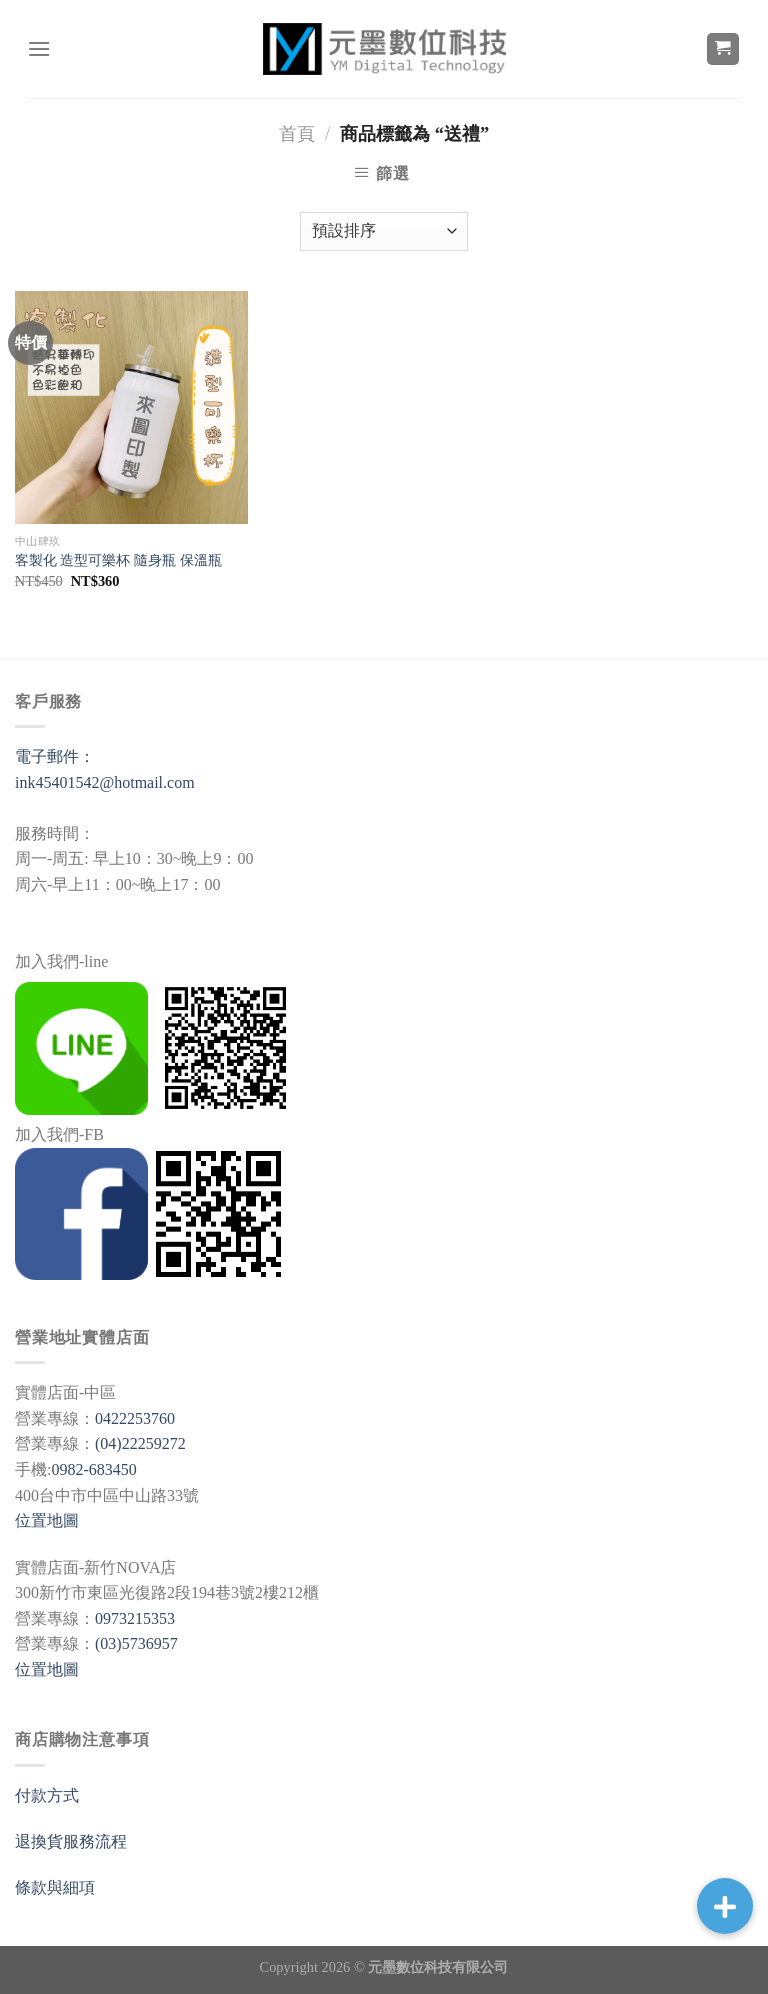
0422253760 (135, 1418)
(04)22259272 (140, 1443)
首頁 (297, 134)
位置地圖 (47, 1520)
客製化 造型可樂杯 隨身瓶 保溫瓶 (118, 560)
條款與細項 (55, 1887)
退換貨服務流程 (71, 1841)
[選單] (39, 48)
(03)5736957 (136, 1643)
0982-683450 (93, 1469)
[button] (725, 1906)
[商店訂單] (384, 231)
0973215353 (135, 1618)
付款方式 (47, 1795)
